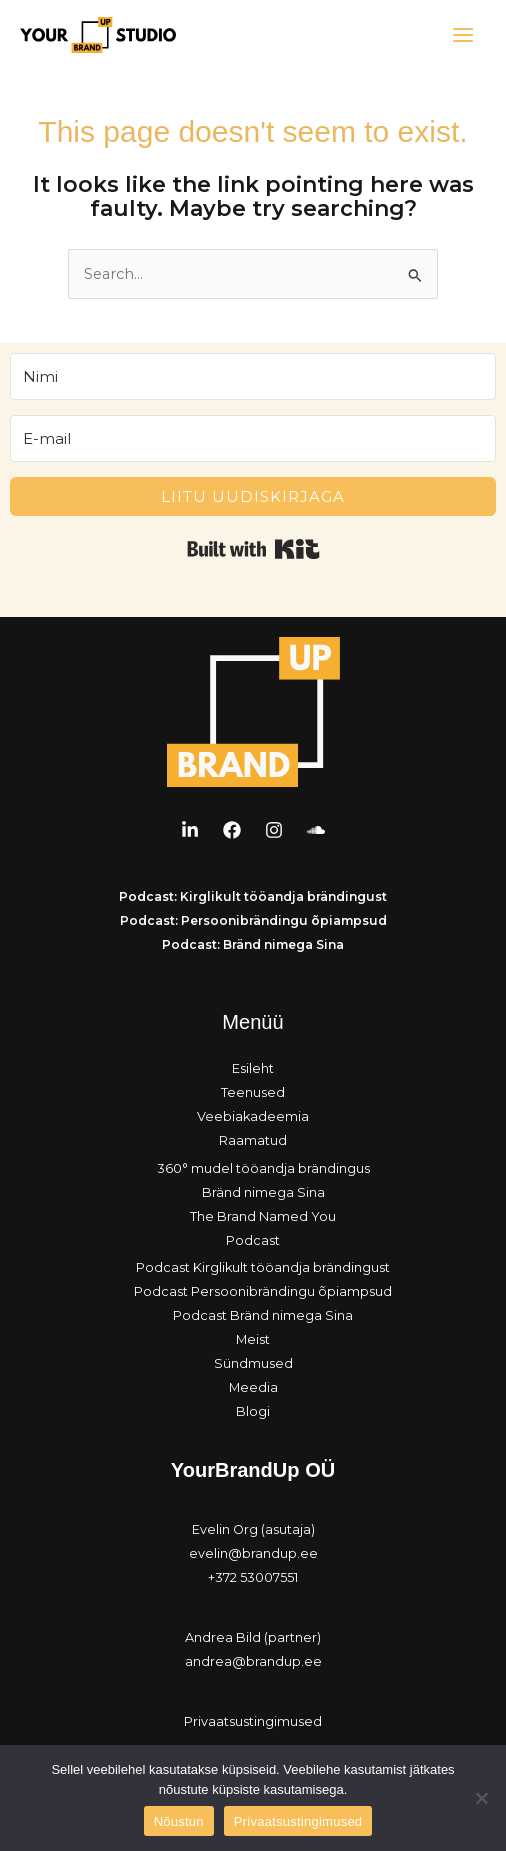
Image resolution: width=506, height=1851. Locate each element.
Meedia (253, 1387)
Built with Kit (253, 549)
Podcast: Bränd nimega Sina (253, 944)
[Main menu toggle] (463, 35)
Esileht (253, 1068)
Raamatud (253, 1140)
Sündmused (253, 1363)
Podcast (253, 1240)
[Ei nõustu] (481, 1798)
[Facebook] (232, 830)
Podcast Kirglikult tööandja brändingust (263, 1267)
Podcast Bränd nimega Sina (263, 1315)
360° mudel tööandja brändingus (263, 1168)
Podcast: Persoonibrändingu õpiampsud (253, 920)
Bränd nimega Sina (263, 1192)
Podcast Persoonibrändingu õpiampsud (263, 1291)
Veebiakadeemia (253, 1116)
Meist (253, 1339)
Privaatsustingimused (253, 1721)
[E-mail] (253, 438)
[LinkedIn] (190, 830)
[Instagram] (274, 830)
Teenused (253, 1092)
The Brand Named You (263, 1216)
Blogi (253, 1411)
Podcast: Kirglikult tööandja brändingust (253, 896)
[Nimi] (253, 376)
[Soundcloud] (316, 830)
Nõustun (179, 1821)
